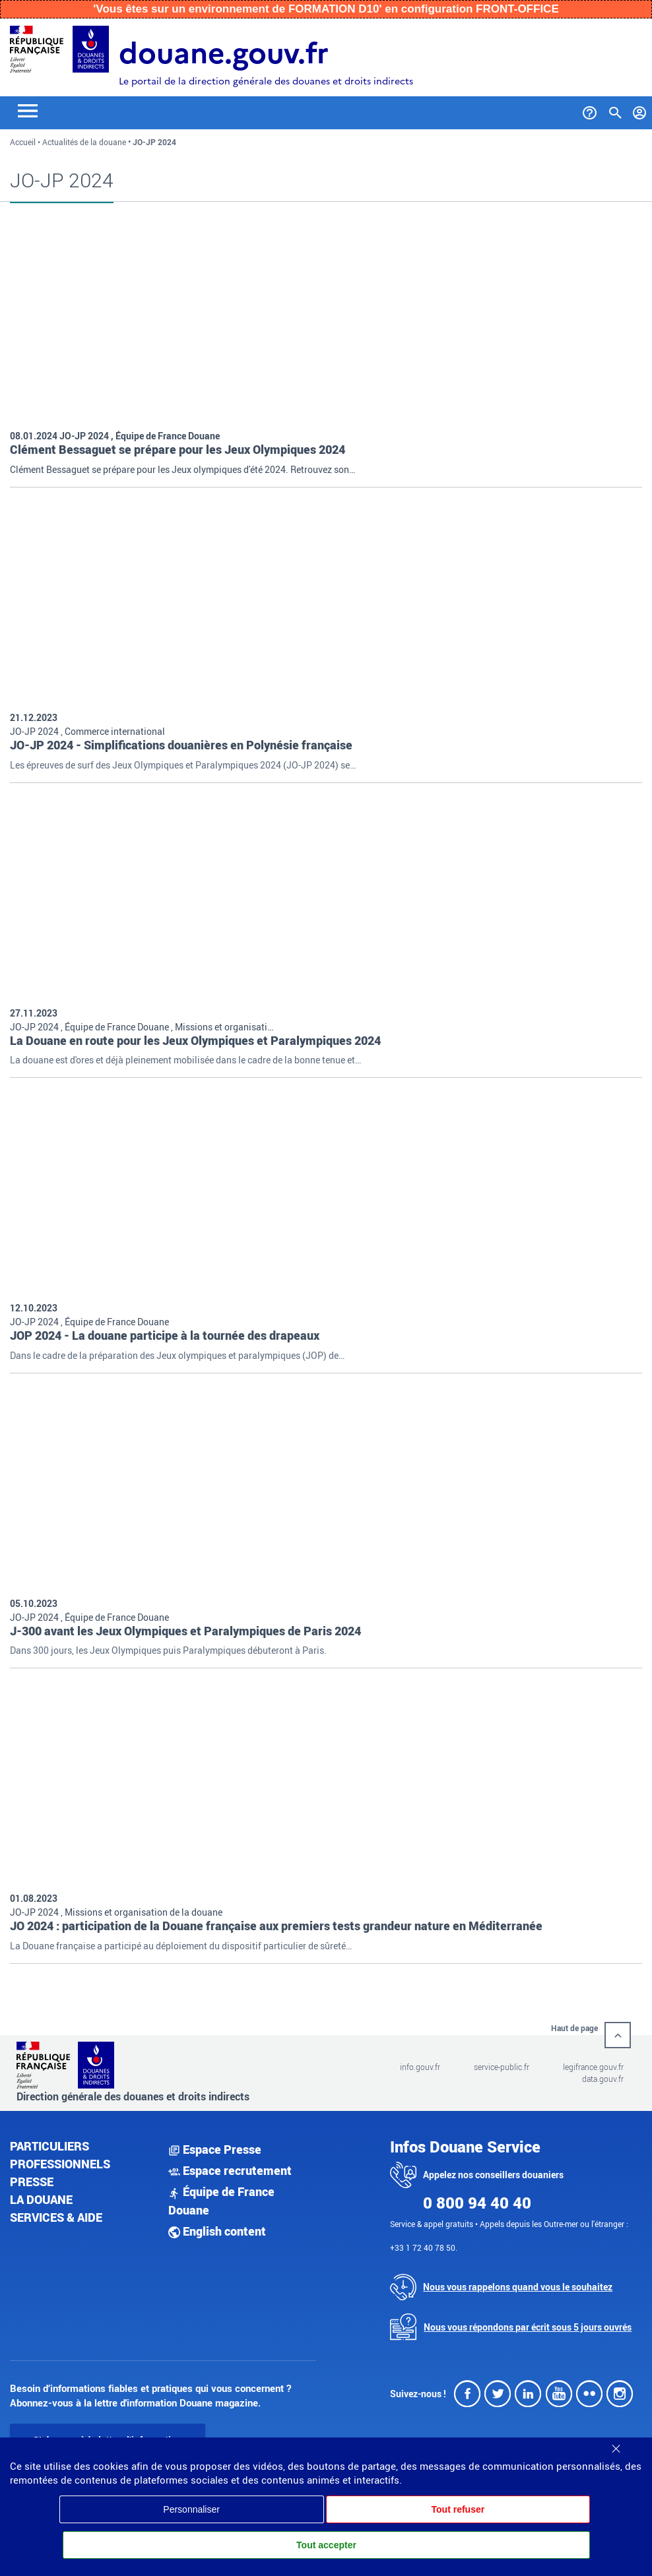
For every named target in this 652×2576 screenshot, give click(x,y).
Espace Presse (214, 2146)
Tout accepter (326, 2545)
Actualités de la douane (84, 142)
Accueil (23, 142)
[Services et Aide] (589, 110)
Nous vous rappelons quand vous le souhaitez (517, 2284)
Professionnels (60, 2160)
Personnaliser (191, 2509)
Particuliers (49, 2143)
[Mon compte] (640, 110)
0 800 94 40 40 (477, 2199)
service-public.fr (501, 2064)
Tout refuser (458, 2509)
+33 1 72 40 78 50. (423, 2244)
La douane (41, 2196)
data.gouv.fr (603, 2076)
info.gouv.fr (420, 2064)
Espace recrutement (230, 2168)
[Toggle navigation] (28, 109)
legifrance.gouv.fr (593, 2064)
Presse (31, 2178)
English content (217, 2228)
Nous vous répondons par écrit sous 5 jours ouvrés (528, 2323)
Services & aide (56, 2214)
